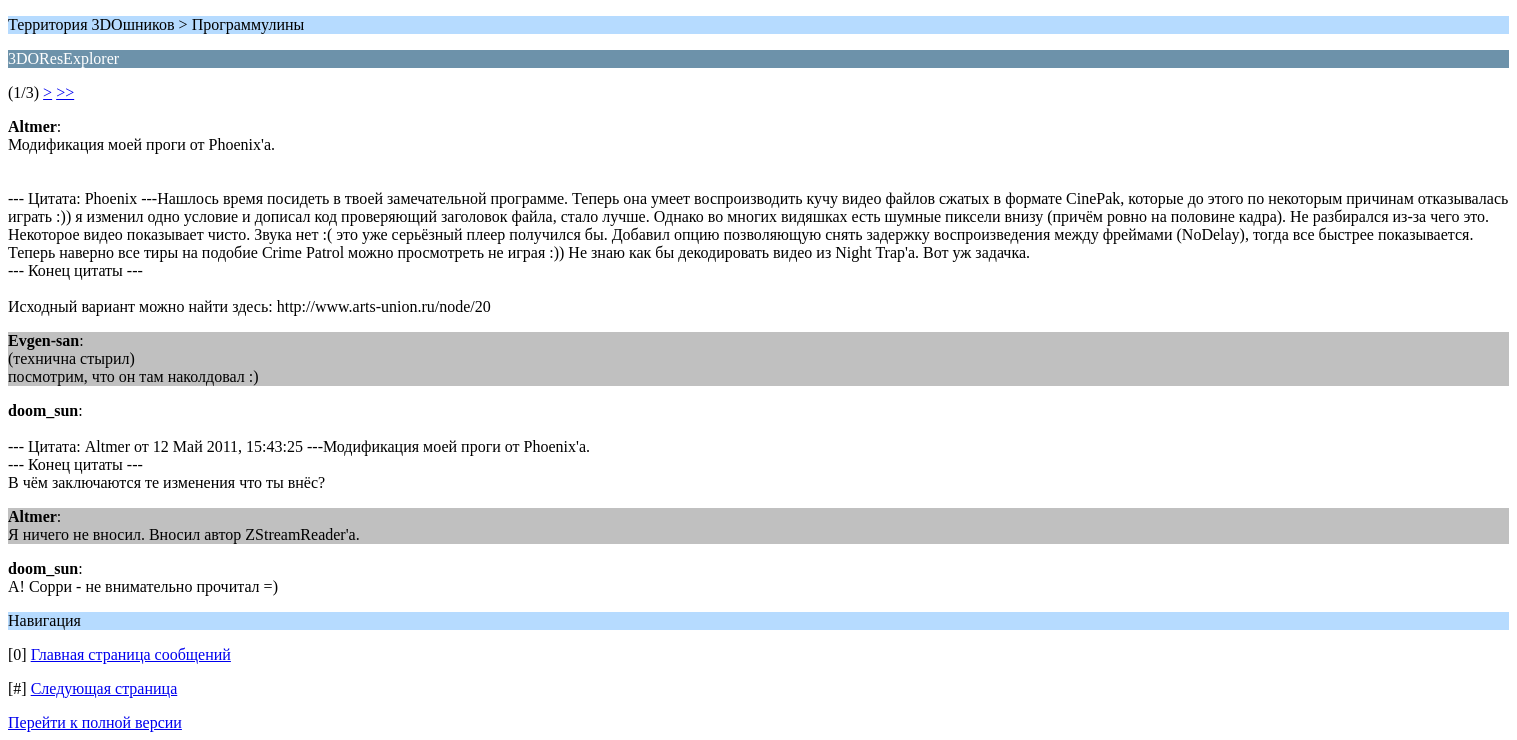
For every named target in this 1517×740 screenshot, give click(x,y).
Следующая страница (104, 688)
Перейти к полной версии (95, 722)
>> (65, 92)
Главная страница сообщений (131, 654)
